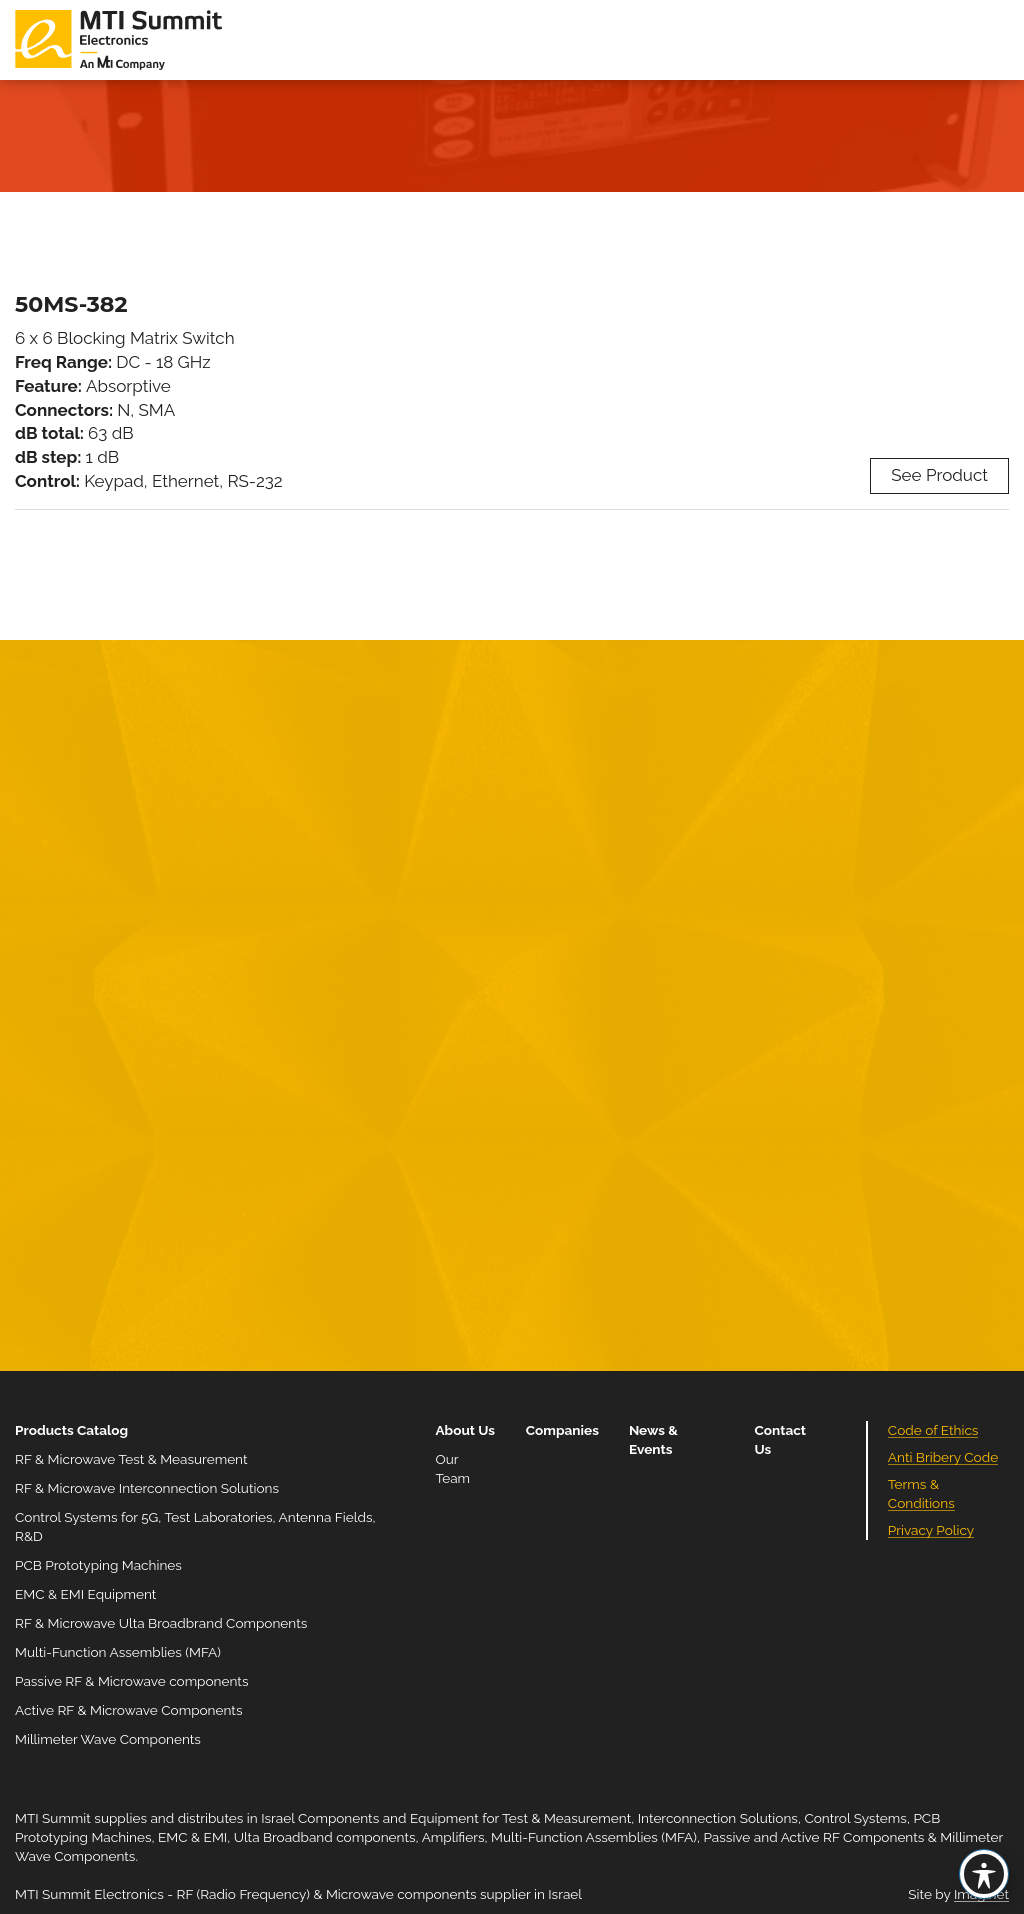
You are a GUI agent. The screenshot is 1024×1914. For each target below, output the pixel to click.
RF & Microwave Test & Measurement (131, 1459)
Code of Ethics (933, 1430)
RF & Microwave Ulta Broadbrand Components (161, 1623)
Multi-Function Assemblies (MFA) (118, 1652)
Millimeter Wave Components (108, 1739)
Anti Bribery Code (943, 1457)
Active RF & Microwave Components (129, 1710)
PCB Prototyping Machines (98, 1565)
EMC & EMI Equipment (85, 1594)
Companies (562, 1430)
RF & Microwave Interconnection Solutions (147, 1488)
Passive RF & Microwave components (131, 1681)
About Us (465, 1430)
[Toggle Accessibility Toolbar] (984, 1874)
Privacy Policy (931, 1530)
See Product (939, 475)
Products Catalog (71, 1430)
